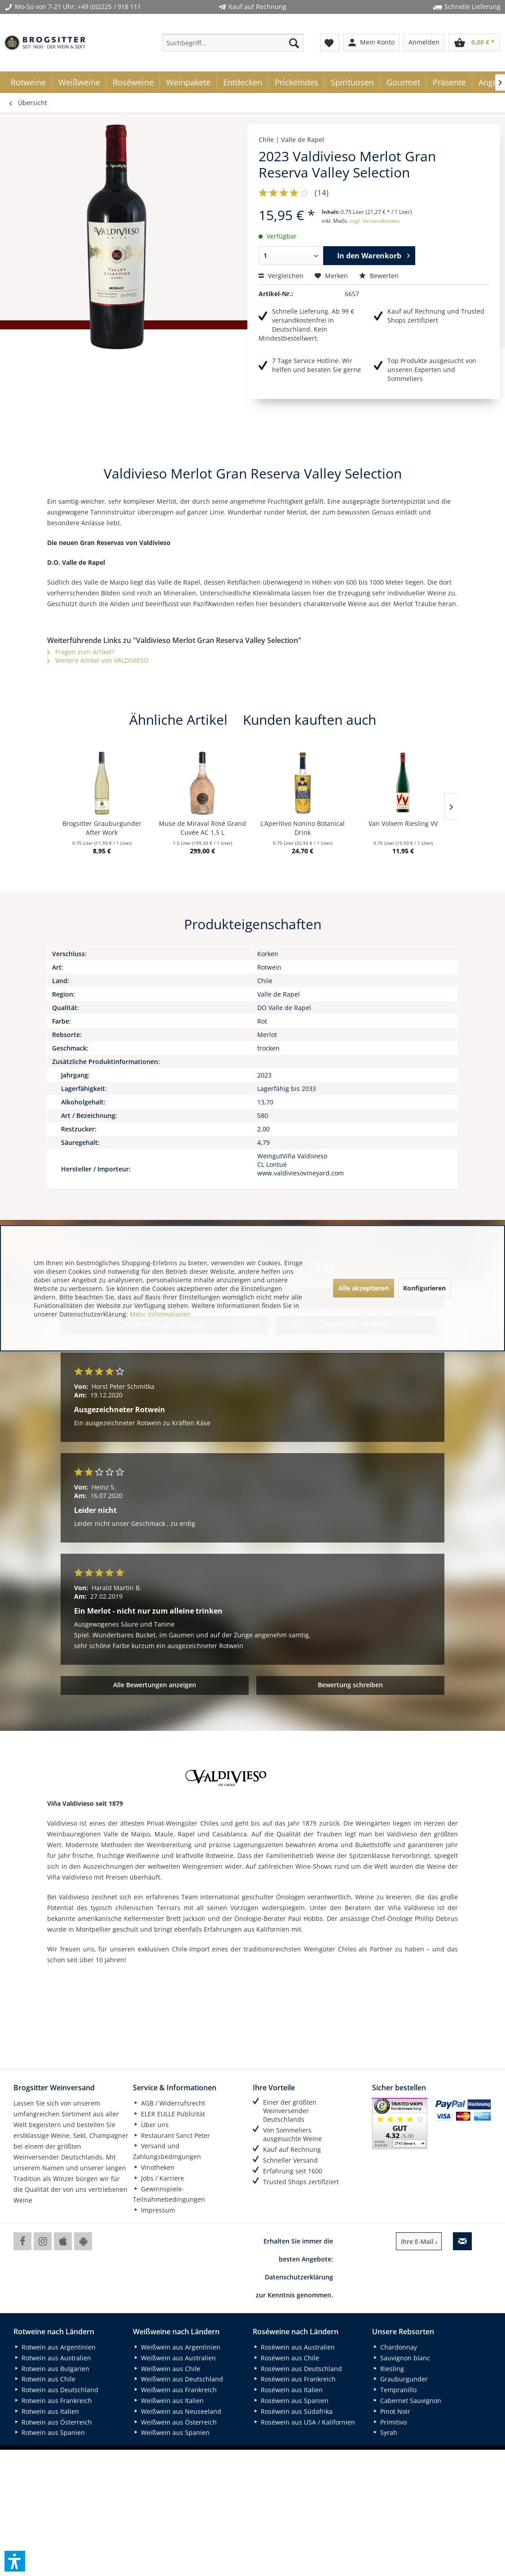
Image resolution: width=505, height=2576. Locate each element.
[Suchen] (294, 43)
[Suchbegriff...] (232, 43)
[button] (14, 2561)
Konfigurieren (424, 1288)
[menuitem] (232, 43)
